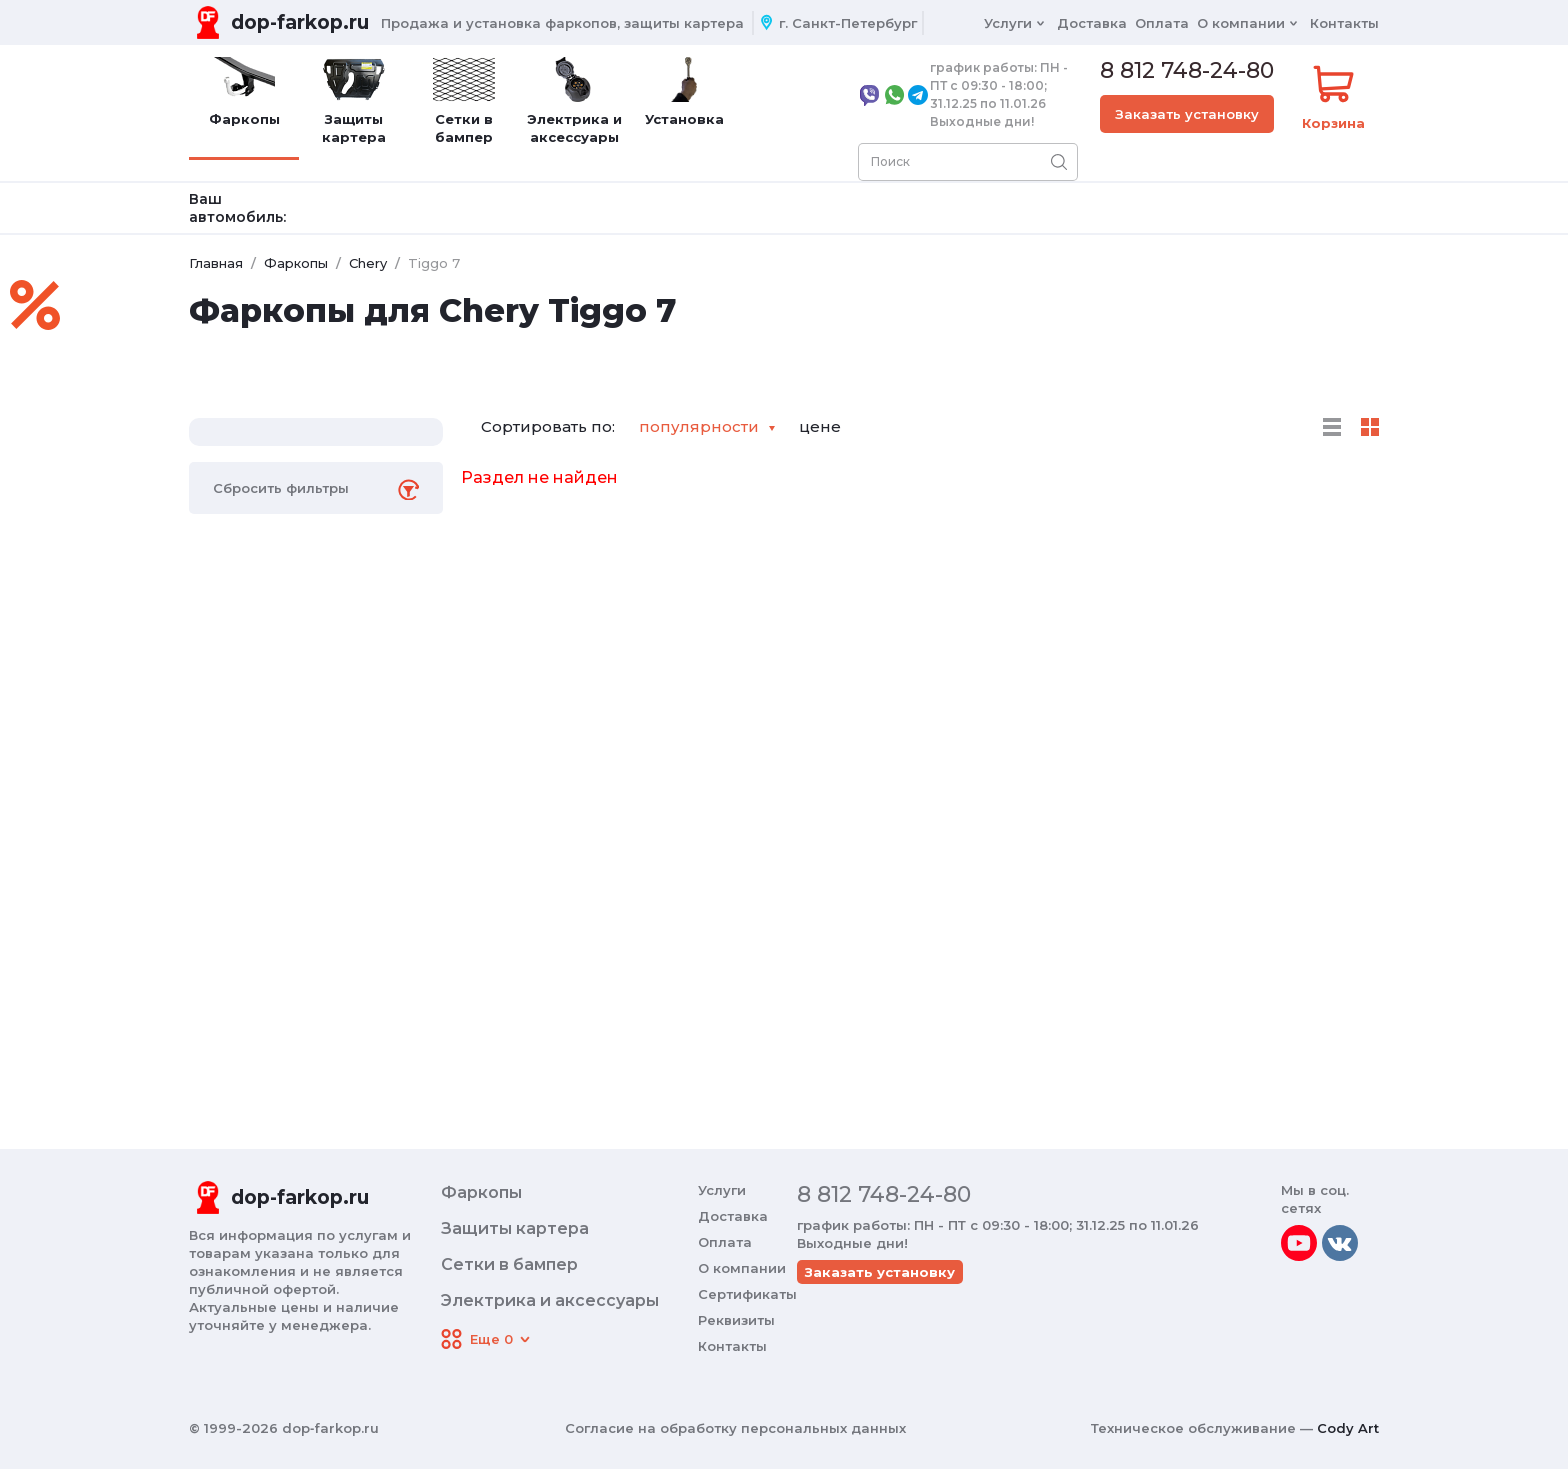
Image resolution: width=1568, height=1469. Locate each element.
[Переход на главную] (279, 22)
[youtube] (1299, 1243)
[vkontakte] (1340, 1243)
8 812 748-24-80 (1187, 71)
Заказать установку (1187, 114)
